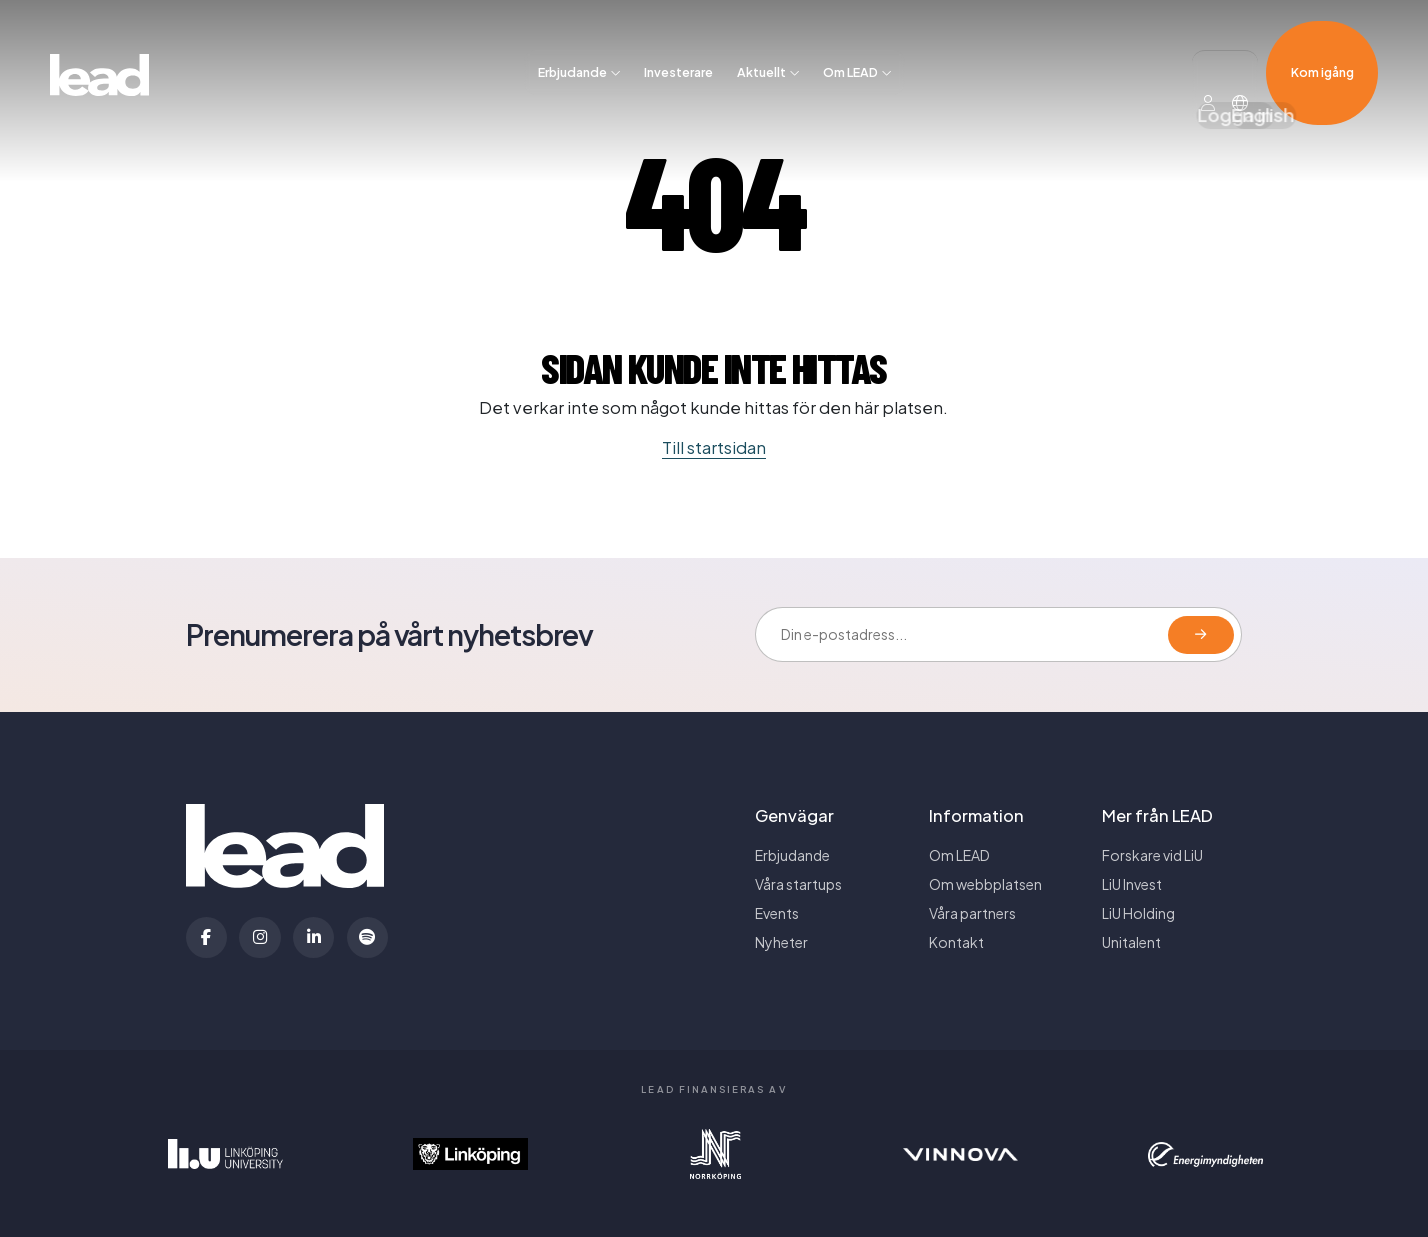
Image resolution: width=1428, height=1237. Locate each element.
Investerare (678, 43)
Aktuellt (761, 43)
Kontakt (956, 942)
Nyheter (781, 942)
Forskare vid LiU (1152, 855)
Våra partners (972, 913)
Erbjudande (572, 43)
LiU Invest (1132, 884)
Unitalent (1131, 942)
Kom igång (1322, 43)
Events (777, 913)
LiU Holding (1138, 913)
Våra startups (798, 884)
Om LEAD (850, 43)
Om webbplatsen (985, 884)
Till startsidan (714, 447)
